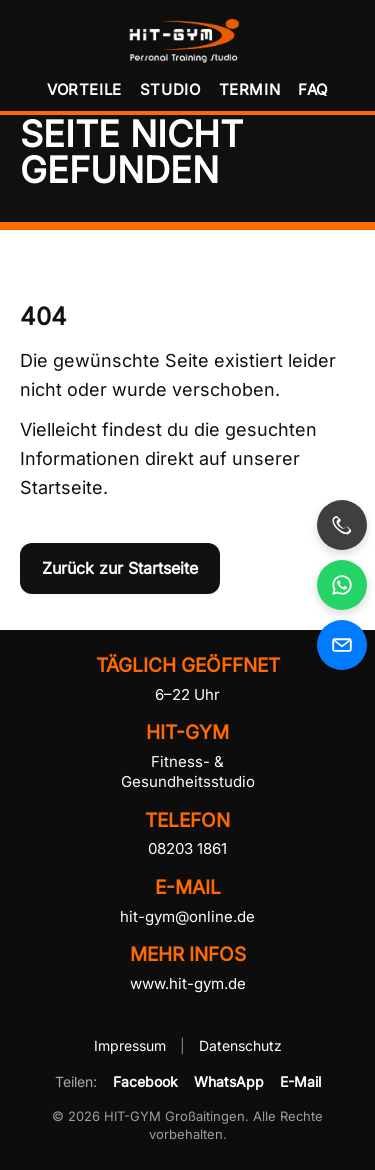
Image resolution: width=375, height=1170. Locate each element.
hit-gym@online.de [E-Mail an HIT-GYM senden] (187, 916)
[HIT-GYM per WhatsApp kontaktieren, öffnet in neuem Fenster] (342, 585)
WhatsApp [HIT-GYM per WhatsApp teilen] (229, 1081)
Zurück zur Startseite (120, 568)
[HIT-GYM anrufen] (342, 525)
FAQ (313, 89)
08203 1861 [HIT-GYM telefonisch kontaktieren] (187, 848)
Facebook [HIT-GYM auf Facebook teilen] (145, 1081)
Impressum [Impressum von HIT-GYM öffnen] (132, 1045)
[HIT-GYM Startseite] (188, 39)
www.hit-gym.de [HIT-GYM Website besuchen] (188, 983)
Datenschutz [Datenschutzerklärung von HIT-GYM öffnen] (240, 1045)
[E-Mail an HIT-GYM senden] (342, 645)
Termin (250, 89)
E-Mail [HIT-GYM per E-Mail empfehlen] (300, 1081)
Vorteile (84, 89)
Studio (170, 89)
